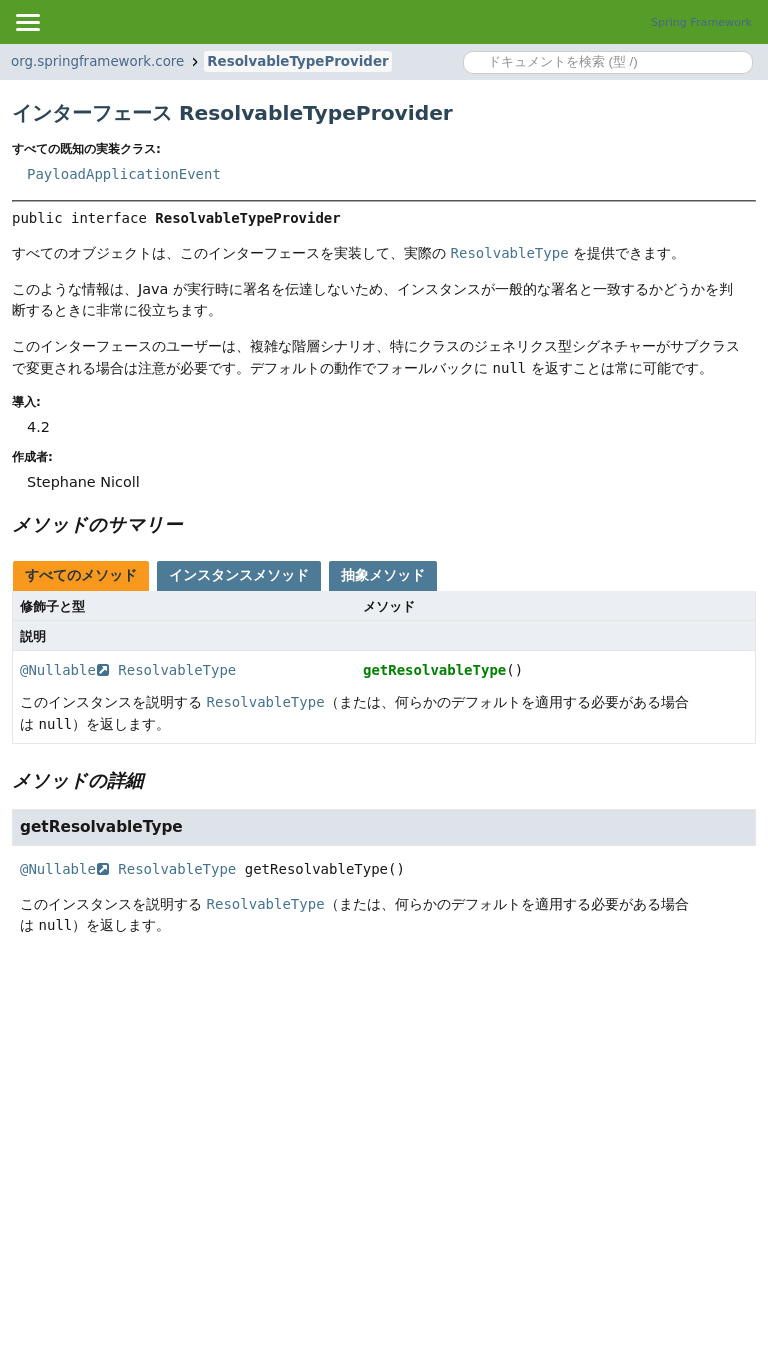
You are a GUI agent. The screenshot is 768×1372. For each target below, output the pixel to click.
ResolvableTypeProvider (297, 61)
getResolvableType (434, 670)
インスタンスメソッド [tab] (239, 575)
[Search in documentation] (608, 62)
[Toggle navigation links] (27, 22)
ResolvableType (177, 670)
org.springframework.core (97, 61)
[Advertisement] (384, 1106)
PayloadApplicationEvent (124, 174)
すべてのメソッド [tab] (81, 575)
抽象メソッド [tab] (383, 575)
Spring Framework (701, 22)
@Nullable (64, 670)
